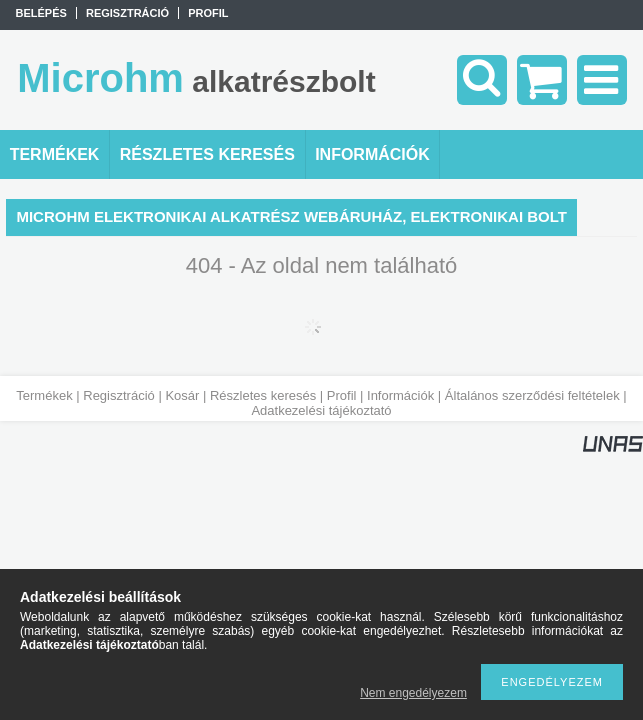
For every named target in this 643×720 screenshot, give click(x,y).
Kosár (182, 395)
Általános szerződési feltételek (532, 395)
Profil (342, 395)
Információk (400, 395)
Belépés (40, 13)
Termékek (44, 395)
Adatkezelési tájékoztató (321, 410)
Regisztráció (119, 395)
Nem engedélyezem (413, 693)
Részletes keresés (263, 395)
